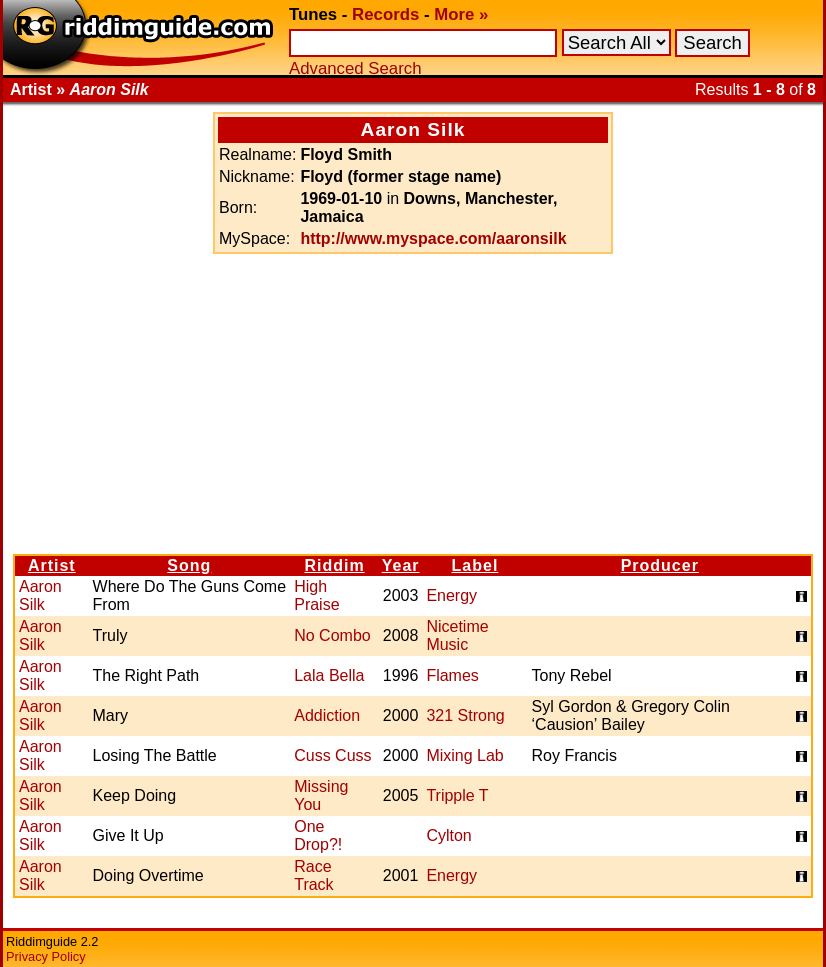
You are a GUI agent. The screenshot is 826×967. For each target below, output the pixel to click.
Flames (452, 675)
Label (475, 565)
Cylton (448, 835)
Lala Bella (329, 675)
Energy (451, 595)
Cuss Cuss (332, 755)
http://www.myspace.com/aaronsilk (433, 238)
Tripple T (457, 795)
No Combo (332, 635)
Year (401, 565)
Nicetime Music (457, 635)
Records (385, 14)
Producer (660, 565)
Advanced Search (355, 68)
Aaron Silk (40, 595)
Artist (52, 565)
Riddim (334, 565)
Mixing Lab (464, 755)
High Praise (316, 595)
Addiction (327, 715)
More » (461, 14)
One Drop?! (318, 835)
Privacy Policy (46, 956)
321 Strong (465, 715)
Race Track (313, 875)
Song (189, 565)
